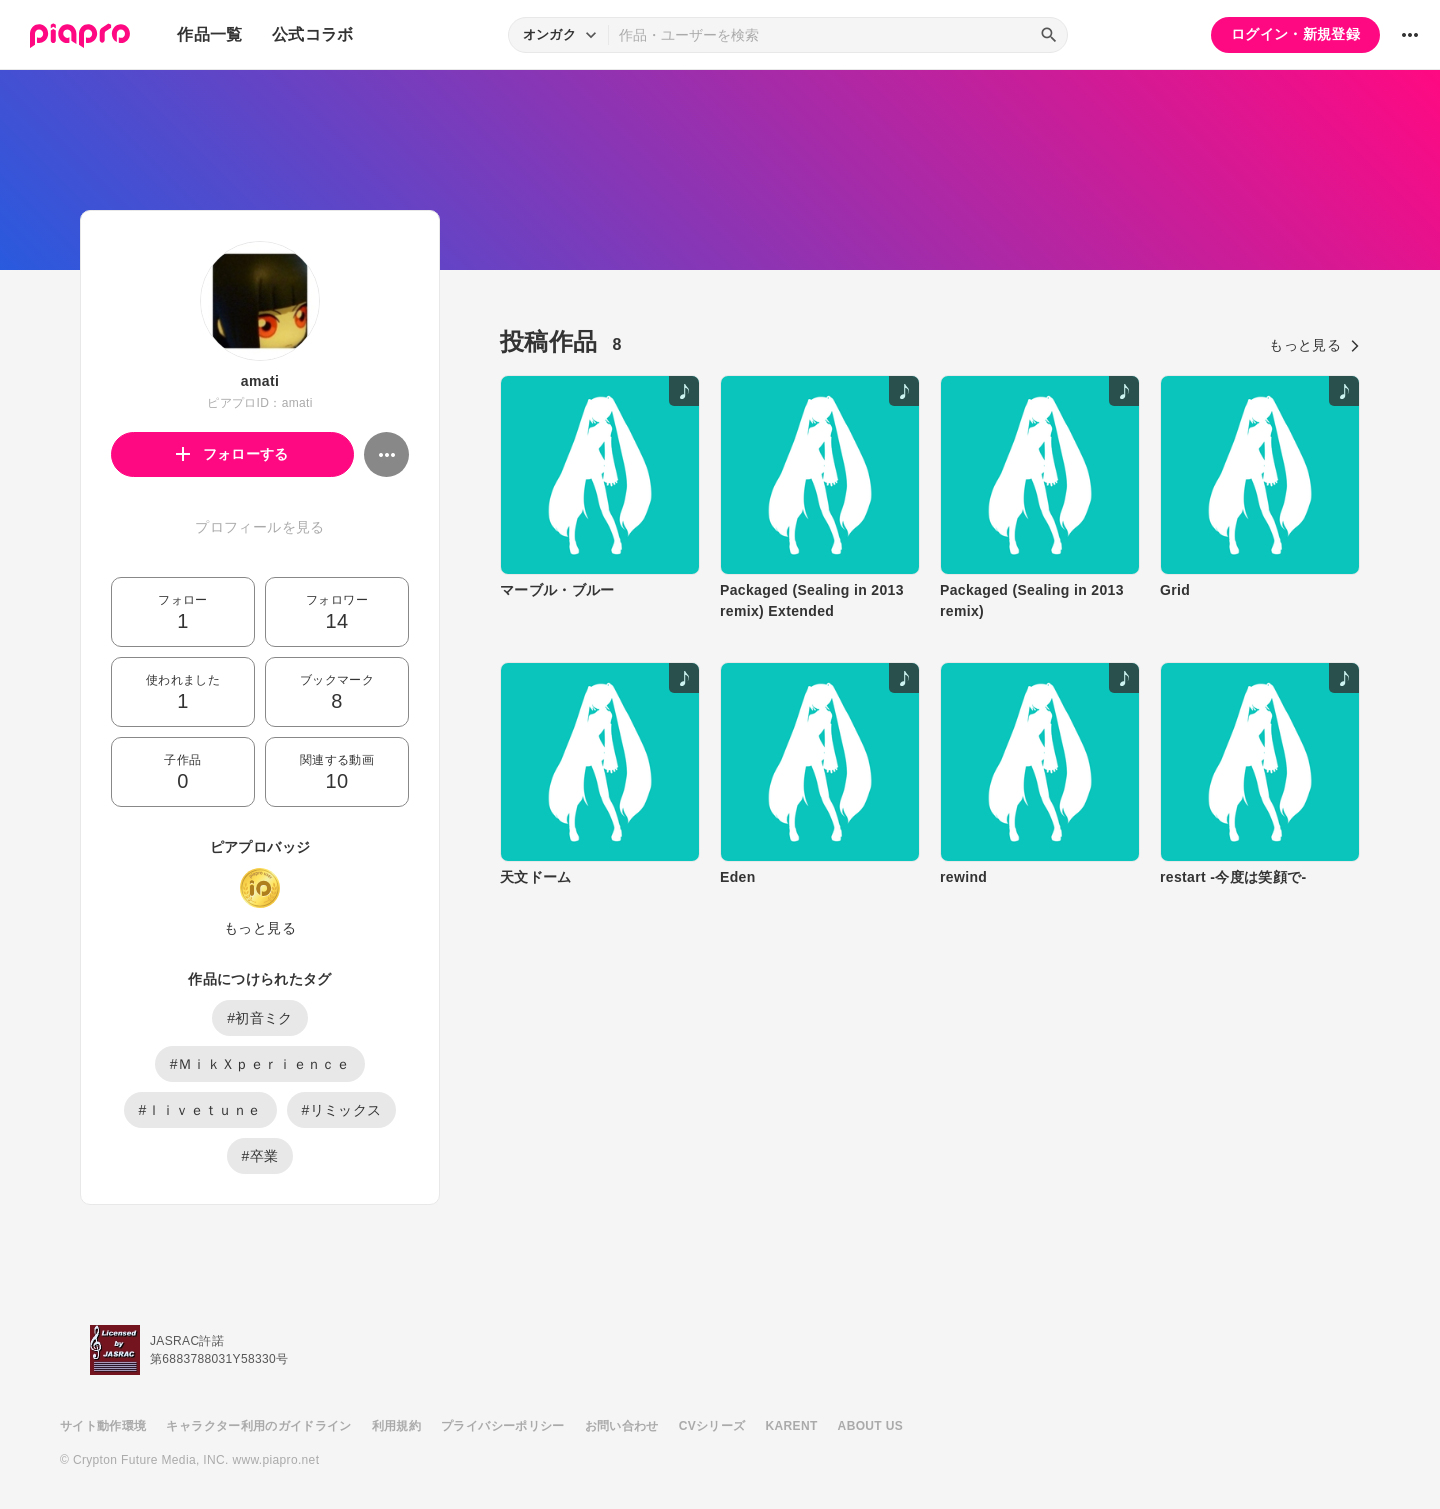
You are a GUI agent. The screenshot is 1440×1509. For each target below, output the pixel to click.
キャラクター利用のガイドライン (258, 1426)
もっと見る (260, 928)
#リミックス (342, 1110)
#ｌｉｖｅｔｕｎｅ (200, 1110)
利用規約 (396, 1426)
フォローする (232, 454)
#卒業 (260, 1156)
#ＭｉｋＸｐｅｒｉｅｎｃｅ (260, 1064)
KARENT (792, 1426)
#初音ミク (260, 1018)
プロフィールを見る (259, 527)
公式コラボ (313, 34)
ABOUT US (870, 1426)
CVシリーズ (712, 1426)
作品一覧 (209, 34)
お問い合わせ (622, 1426)
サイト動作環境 (103, 1426)
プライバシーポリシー (503, 1426)
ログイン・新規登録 (1295, 34)
